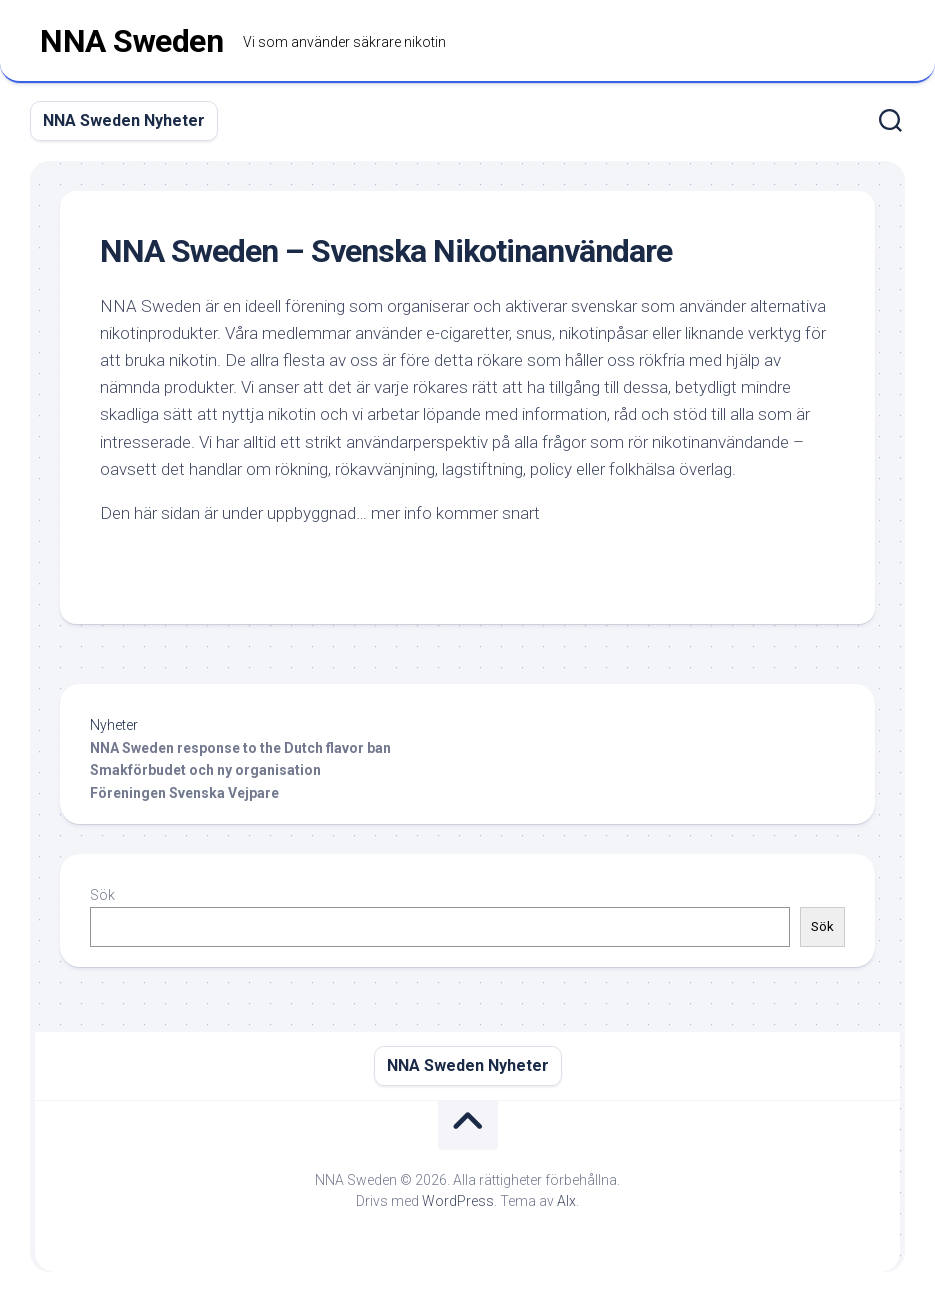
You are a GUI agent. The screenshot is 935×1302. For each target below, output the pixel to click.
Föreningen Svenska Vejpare (186, 793)
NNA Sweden (131, 41)
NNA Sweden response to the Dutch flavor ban (240, 748)
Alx (566, 1201)
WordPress (458, 1201)
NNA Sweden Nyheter (124, 120)
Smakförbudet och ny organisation (205, 770)
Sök (102, 895)
